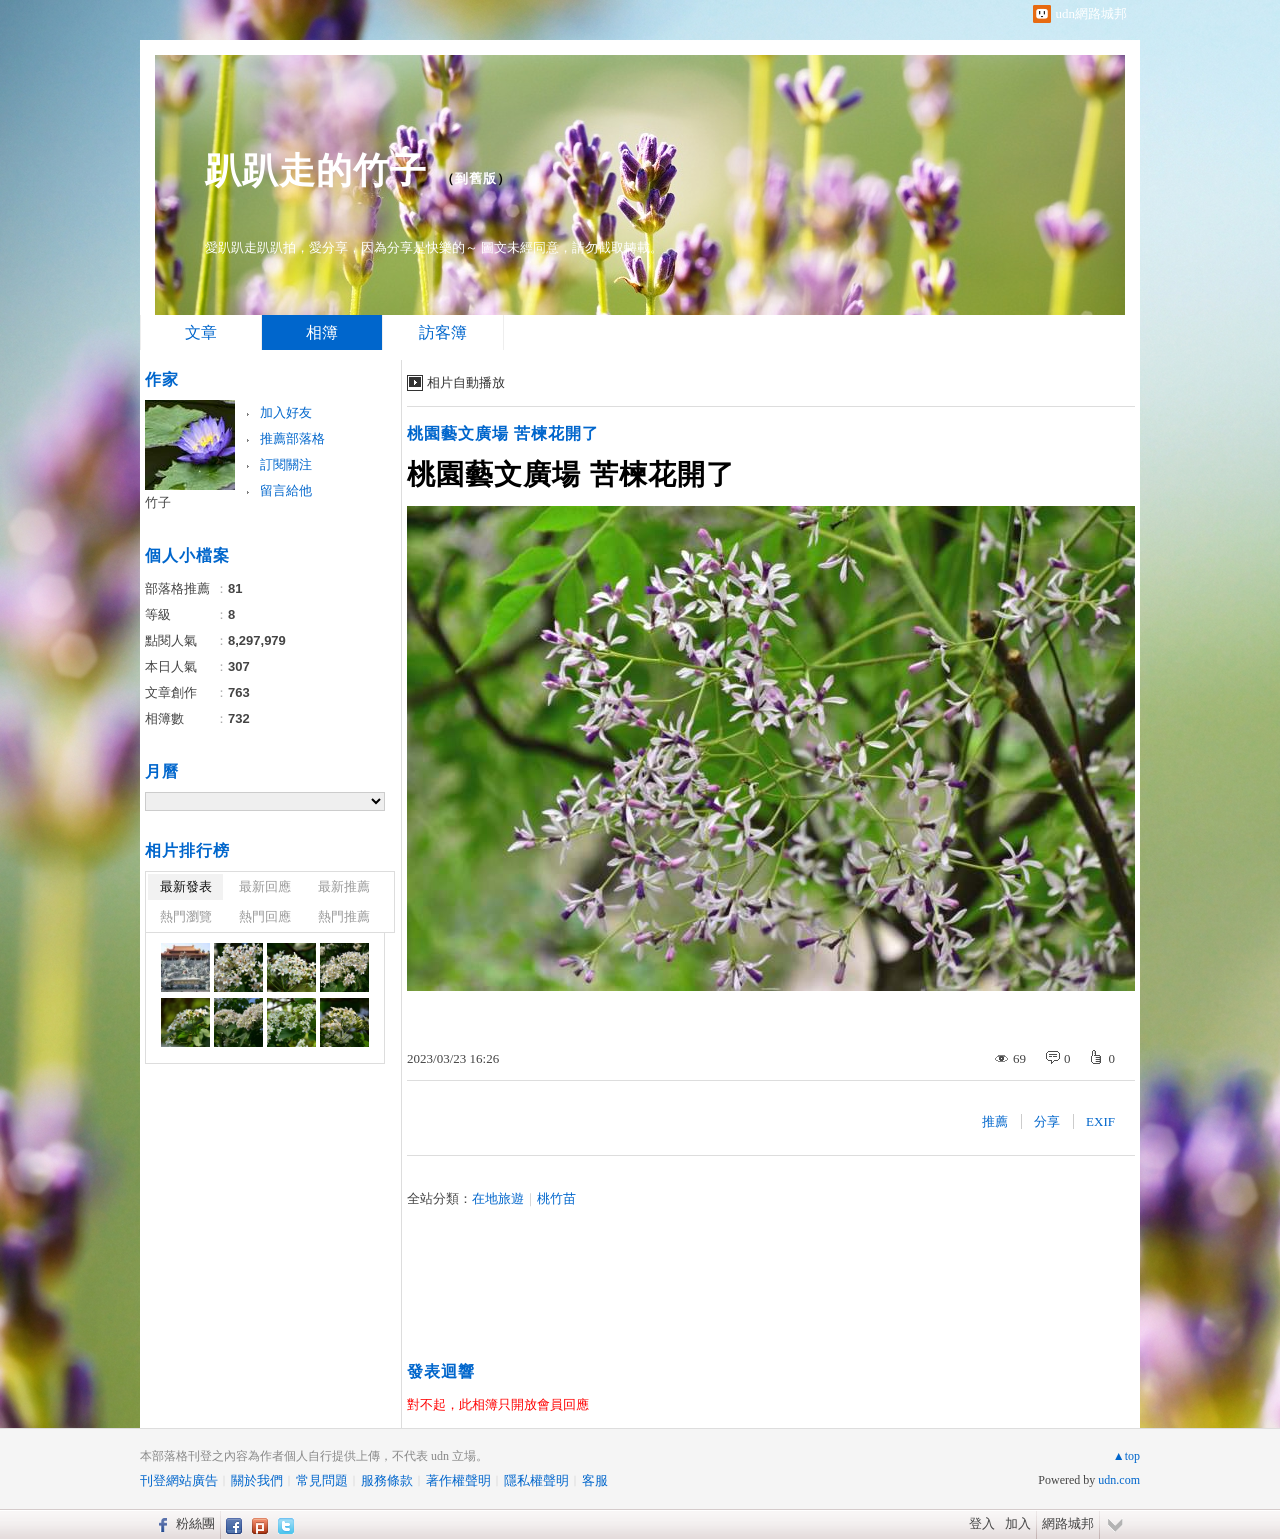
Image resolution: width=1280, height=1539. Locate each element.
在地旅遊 (498, 1198)
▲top (1126, 1456)
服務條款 (387, 1480)
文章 (201, 332)
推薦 (995, 1121)
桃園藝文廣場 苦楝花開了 (503, 433)
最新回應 (265, 886)
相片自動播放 (466, 382)
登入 (982, 1523)
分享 (1047, 1121)
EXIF (1100, 1121)
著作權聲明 (458, 1480)
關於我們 (257, 1480)
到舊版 (476, 178)
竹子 (158, 502)
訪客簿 (443, 332)
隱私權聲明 (536, 1480)
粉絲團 (195, 1523)
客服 (595, 1480)
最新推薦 (344, 886)
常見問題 (322, 1480)
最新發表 (186, 886)
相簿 (322, 332)
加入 (1018, 1523)
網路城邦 (1068, 1523)
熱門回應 (265, 916)
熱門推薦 (344, 916)
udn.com (1119, 1480)
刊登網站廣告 (179, 1480)
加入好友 (286, 412)
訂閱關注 (286, 464)
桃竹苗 (556, 1198)
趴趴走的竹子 (316, 170)
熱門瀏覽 (186, 916)
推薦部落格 (292, 438)
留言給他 (286, 490)
